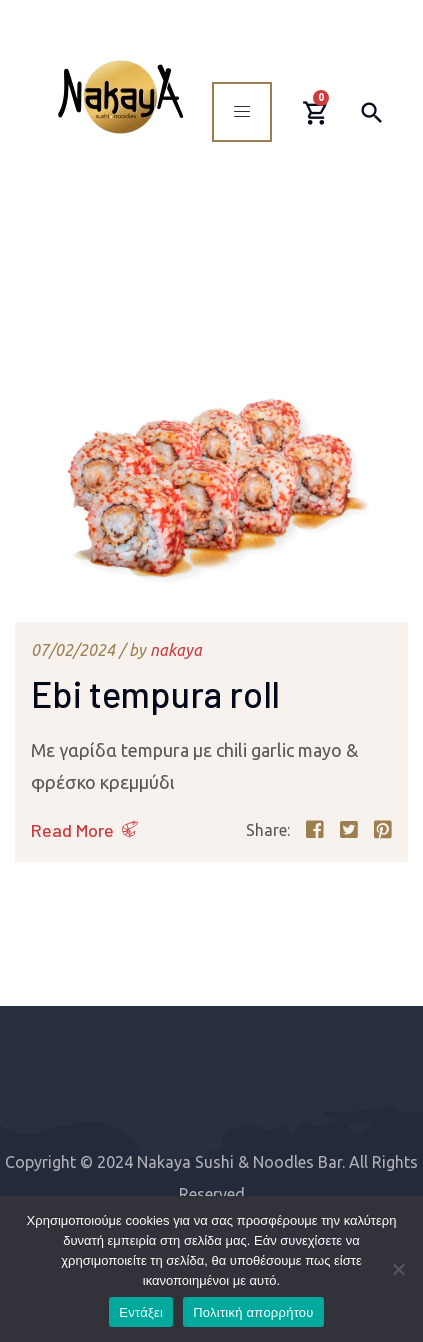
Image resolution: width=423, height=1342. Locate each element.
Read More (72, 829)
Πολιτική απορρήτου (253, 1312)
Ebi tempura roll (155, 693)
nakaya (176, 650)
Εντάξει (141, 1312)
